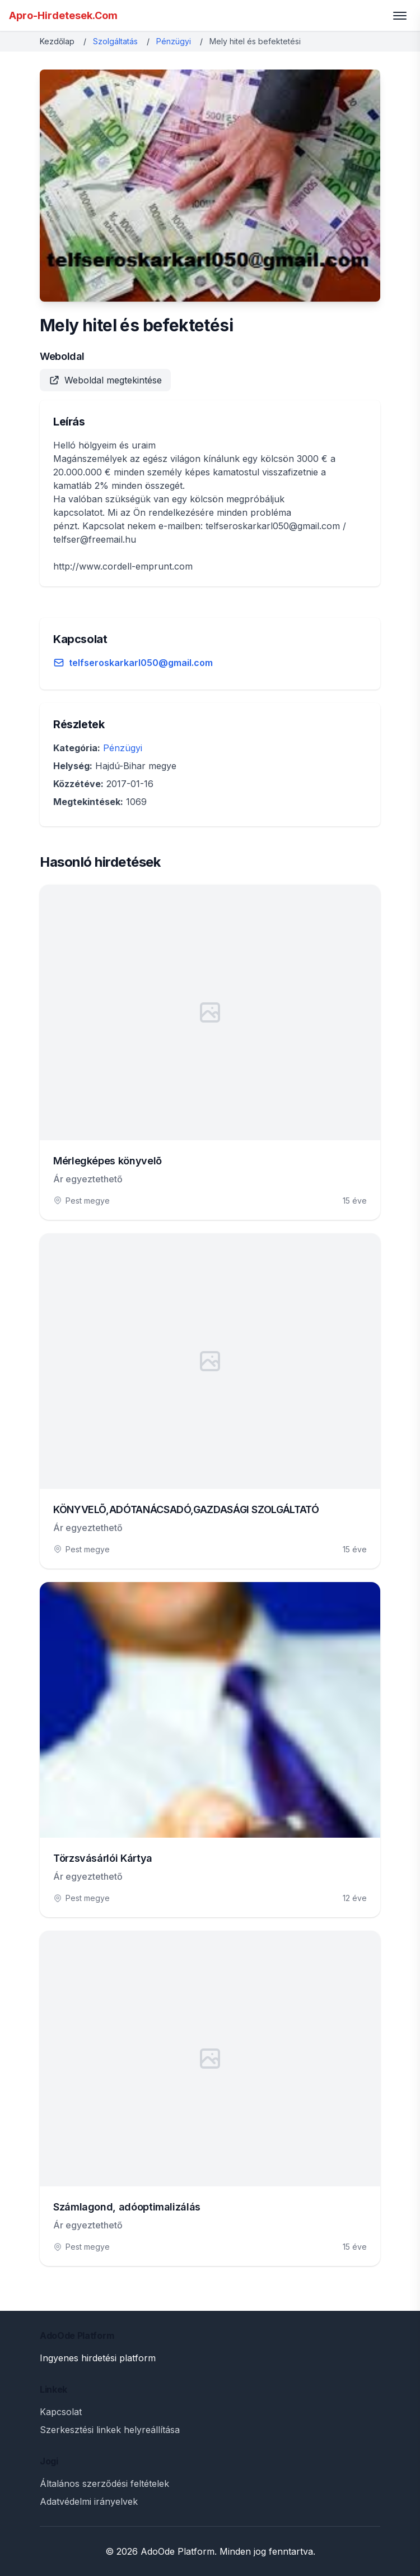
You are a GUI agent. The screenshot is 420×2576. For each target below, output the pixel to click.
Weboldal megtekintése (105, 380)
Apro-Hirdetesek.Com (63, 15)
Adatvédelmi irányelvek (89, 2501)
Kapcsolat (61, 2411)
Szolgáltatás (115, 41)
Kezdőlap (57, 41)
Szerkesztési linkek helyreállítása (110, 2429)
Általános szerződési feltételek (104, 2483)
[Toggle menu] (400, 15)
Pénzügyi (173, 41)
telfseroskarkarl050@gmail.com (141, 662)
